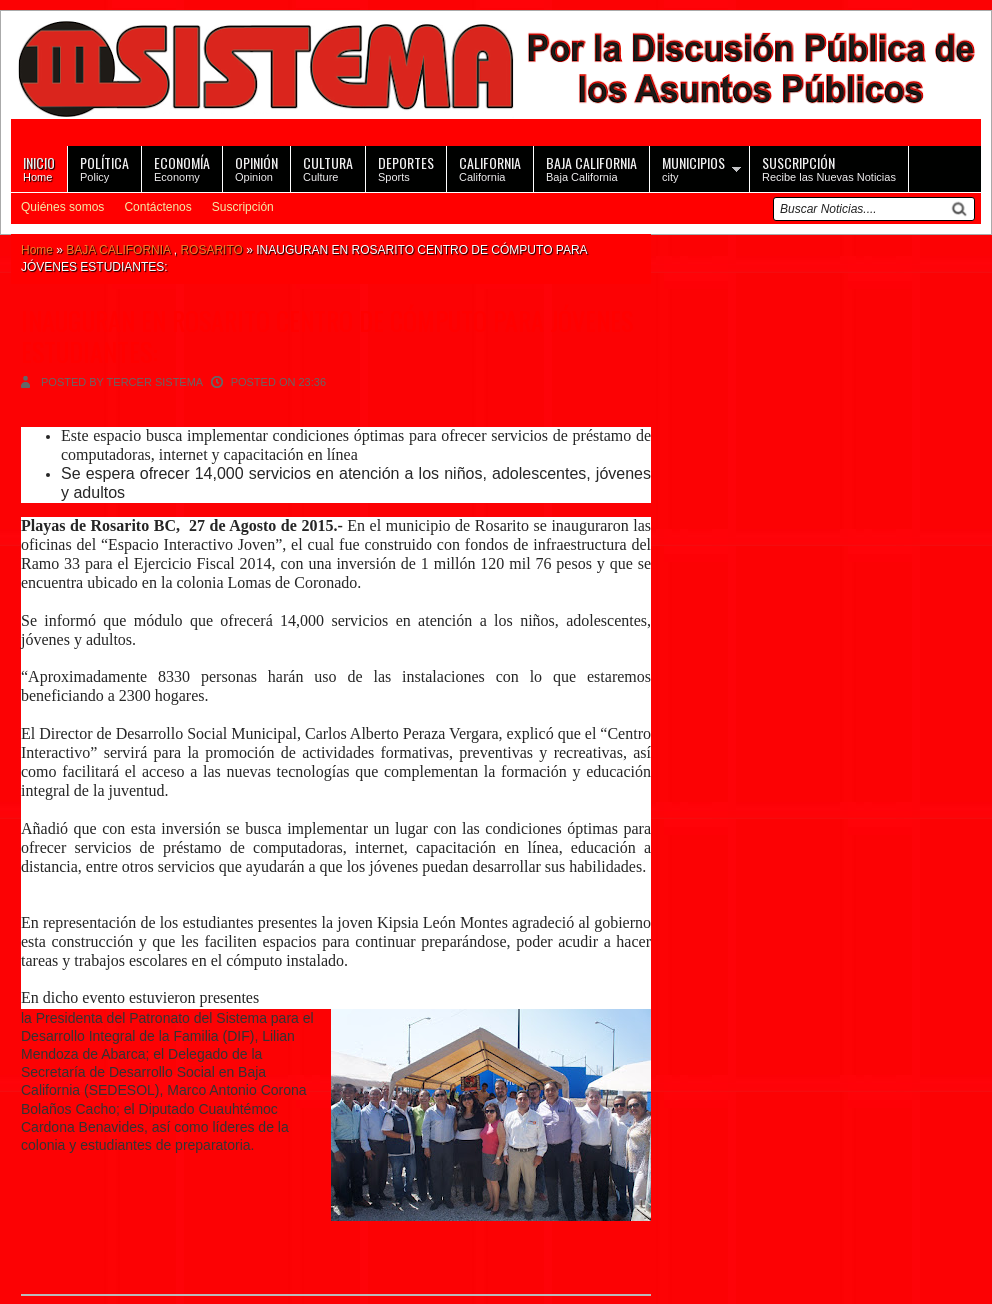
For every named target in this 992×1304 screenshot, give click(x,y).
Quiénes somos (62, 207)
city (693, 167)
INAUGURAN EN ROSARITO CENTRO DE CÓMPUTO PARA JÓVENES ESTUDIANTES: (327, 336)
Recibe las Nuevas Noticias (829, 167)
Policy (104, 167)
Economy (182, 167)
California (490, 167)
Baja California (591, 167)
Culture (328, 167)
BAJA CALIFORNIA (118, 250)
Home (39, 167)
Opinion (256, 167)
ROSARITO (211, 250)
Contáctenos (157, 207)
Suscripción (243, 207)
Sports (406, 167)
